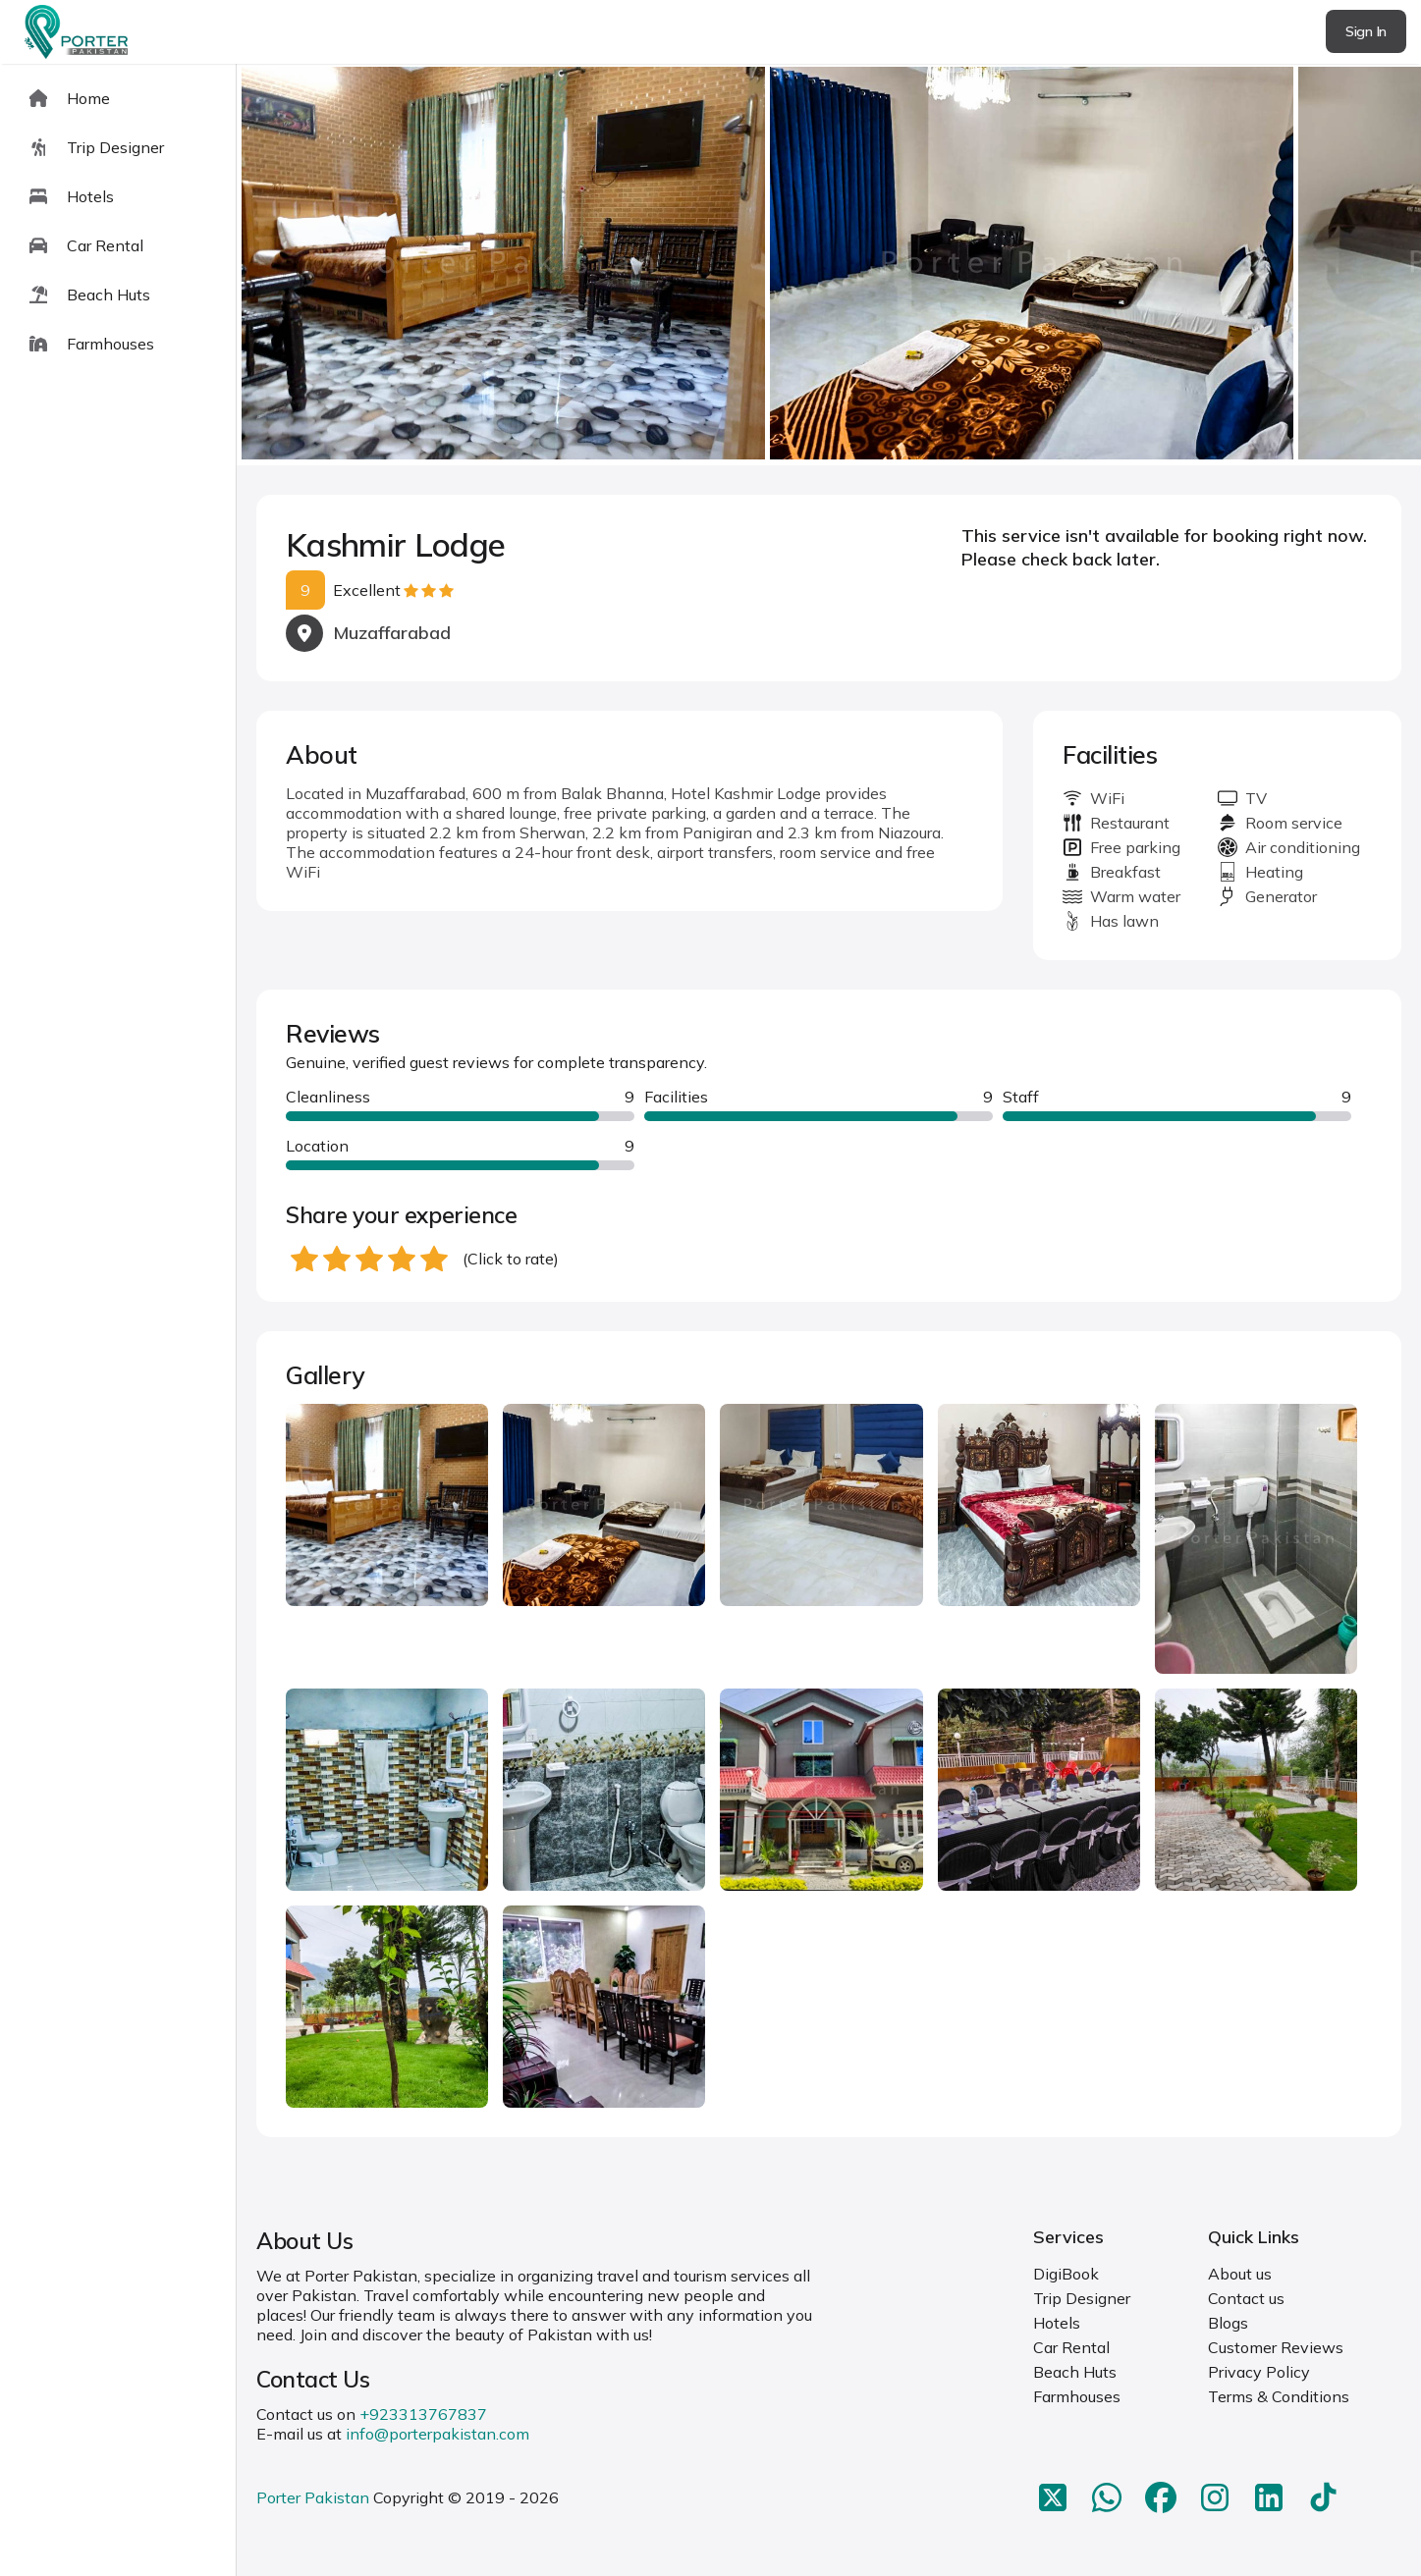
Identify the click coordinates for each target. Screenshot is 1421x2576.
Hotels (1056, 2323)
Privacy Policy (1259, 2372)
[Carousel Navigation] (829, 265)
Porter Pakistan (312, 2497)
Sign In (1366, 31)
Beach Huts (1075, 2372)
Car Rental (1071, 2347)
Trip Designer (1081, 2298)
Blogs (1228, 2323)
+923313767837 (423, 2414)
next (1343, 264)
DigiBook (1066, 2273)
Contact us (1246, 2298)
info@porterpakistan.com (437, 2433)
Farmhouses (1076, 2396)
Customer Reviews (1275, 2347)
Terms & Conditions (1278, 2396)
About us (1240, 2273)
